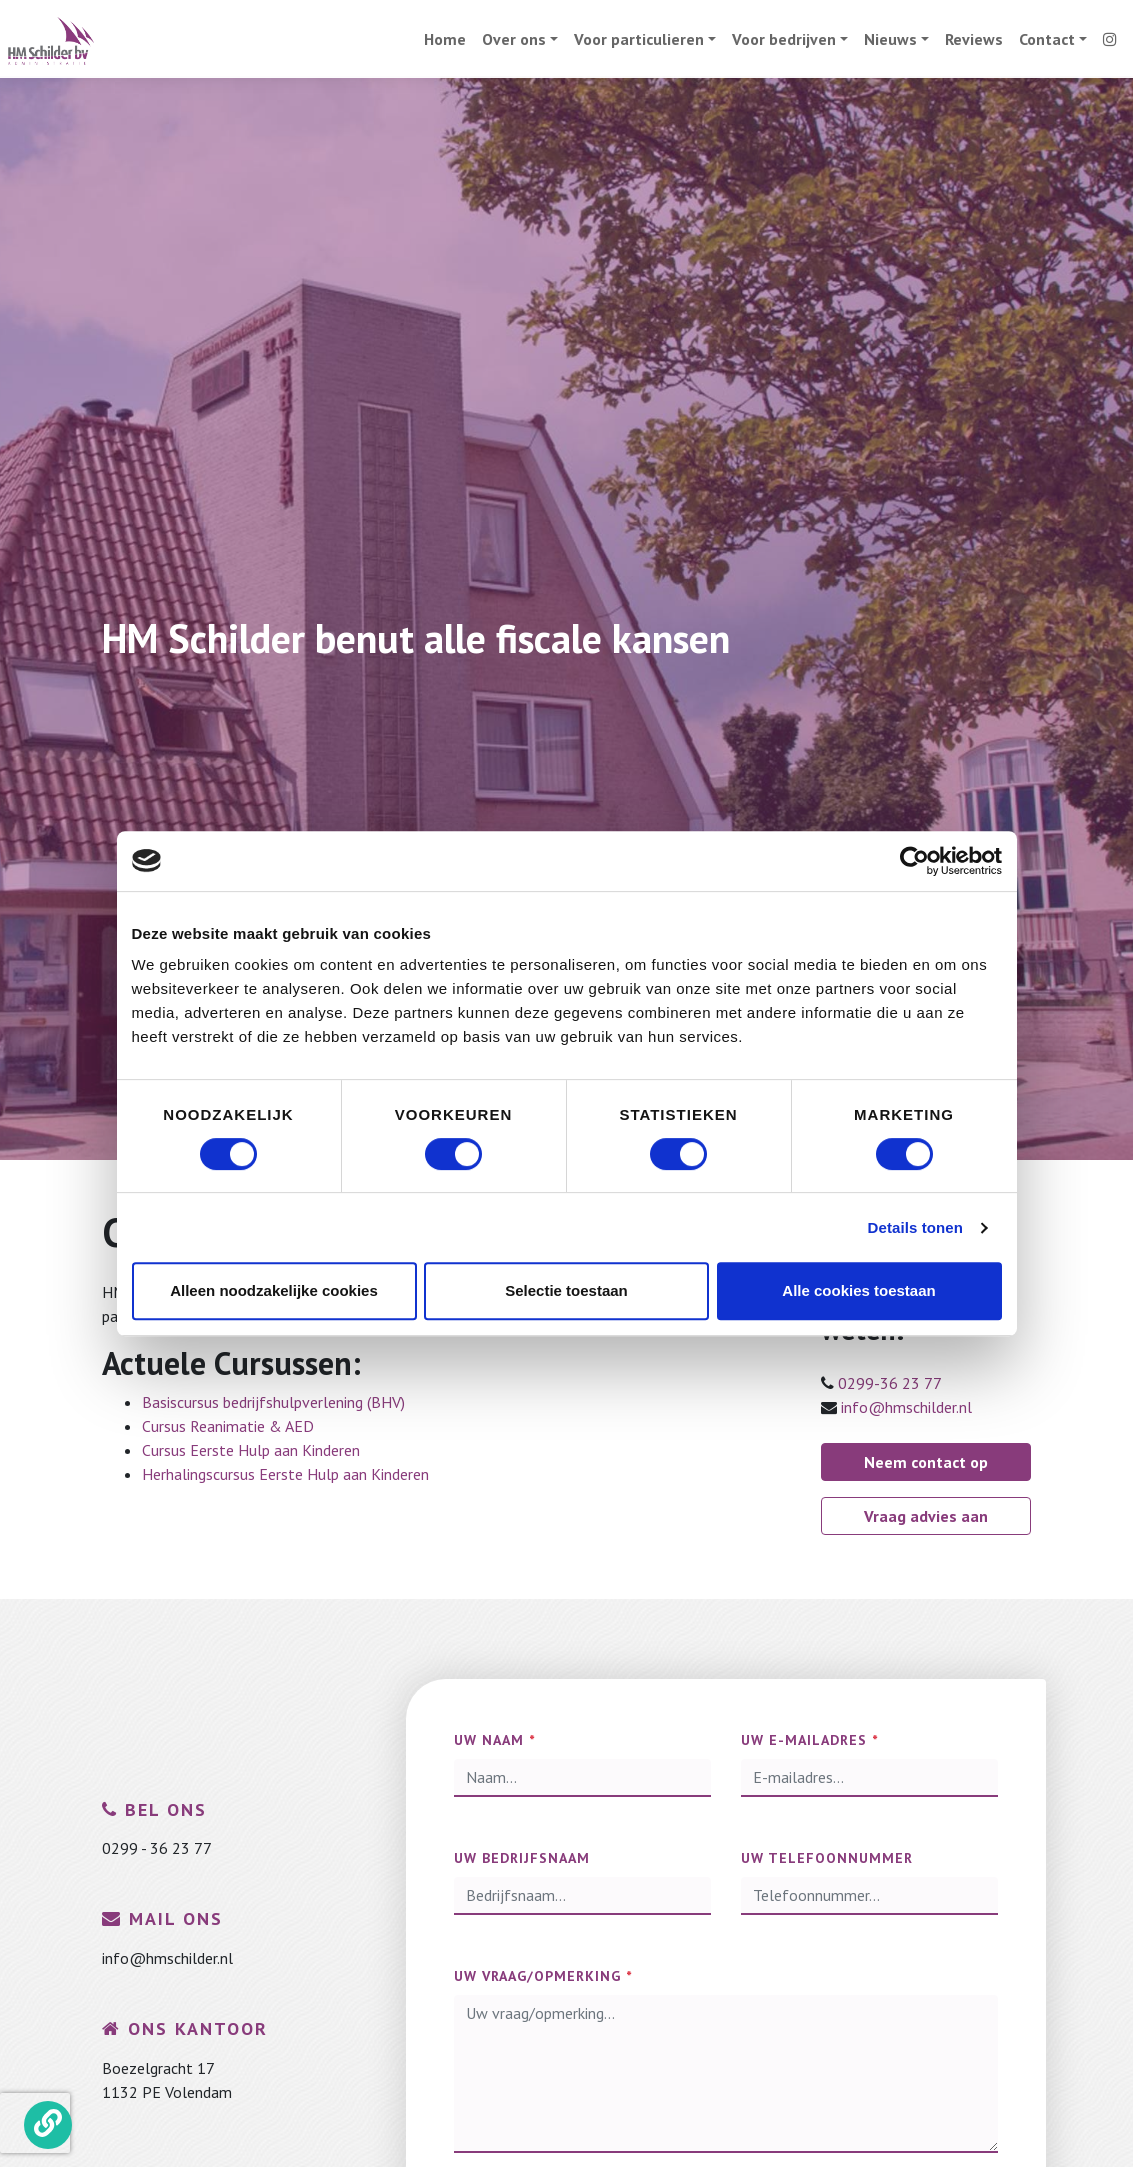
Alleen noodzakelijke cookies (274, 1290)
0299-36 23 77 (890, 1383)
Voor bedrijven (784, 39)
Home (445, 39)
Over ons (514, 39)
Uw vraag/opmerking (543, 1976)
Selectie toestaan (566, 1290)
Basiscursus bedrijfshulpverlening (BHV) (273, 1402)
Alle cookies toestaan (858, 1290)
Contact (1047, 39)
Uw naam (494, 1740)
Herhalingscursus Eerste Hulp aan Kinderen (285, 1474)
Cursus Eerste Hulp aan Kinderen (251, 1450)
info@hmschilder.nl (906, 1407)
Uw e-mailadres (809, 1740)
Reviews (974, 39)
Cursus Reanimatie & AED (228, 1426)
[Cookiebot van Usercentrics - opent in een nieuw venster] (914, 861)
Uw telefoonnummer (827, 1858)
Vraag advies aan (926, 1516)
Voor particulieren (639, 39)
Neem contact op (926, 1462)
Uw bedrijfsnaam (522, 1858)
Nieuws (890, 39)
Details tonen (915, 1227)
